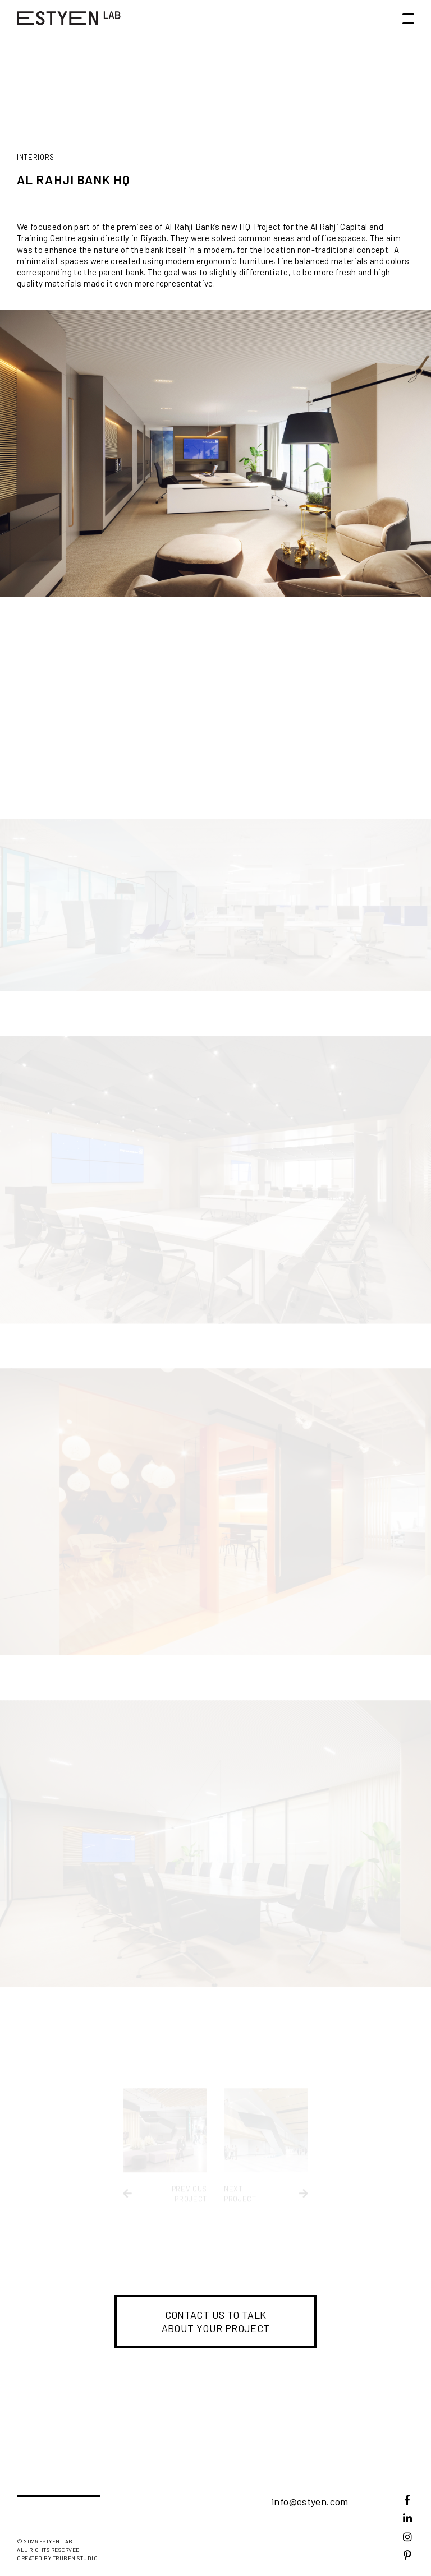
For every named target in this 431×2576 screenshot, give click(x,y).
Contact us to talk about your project (216, 2321)
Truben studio (75, 2558)
